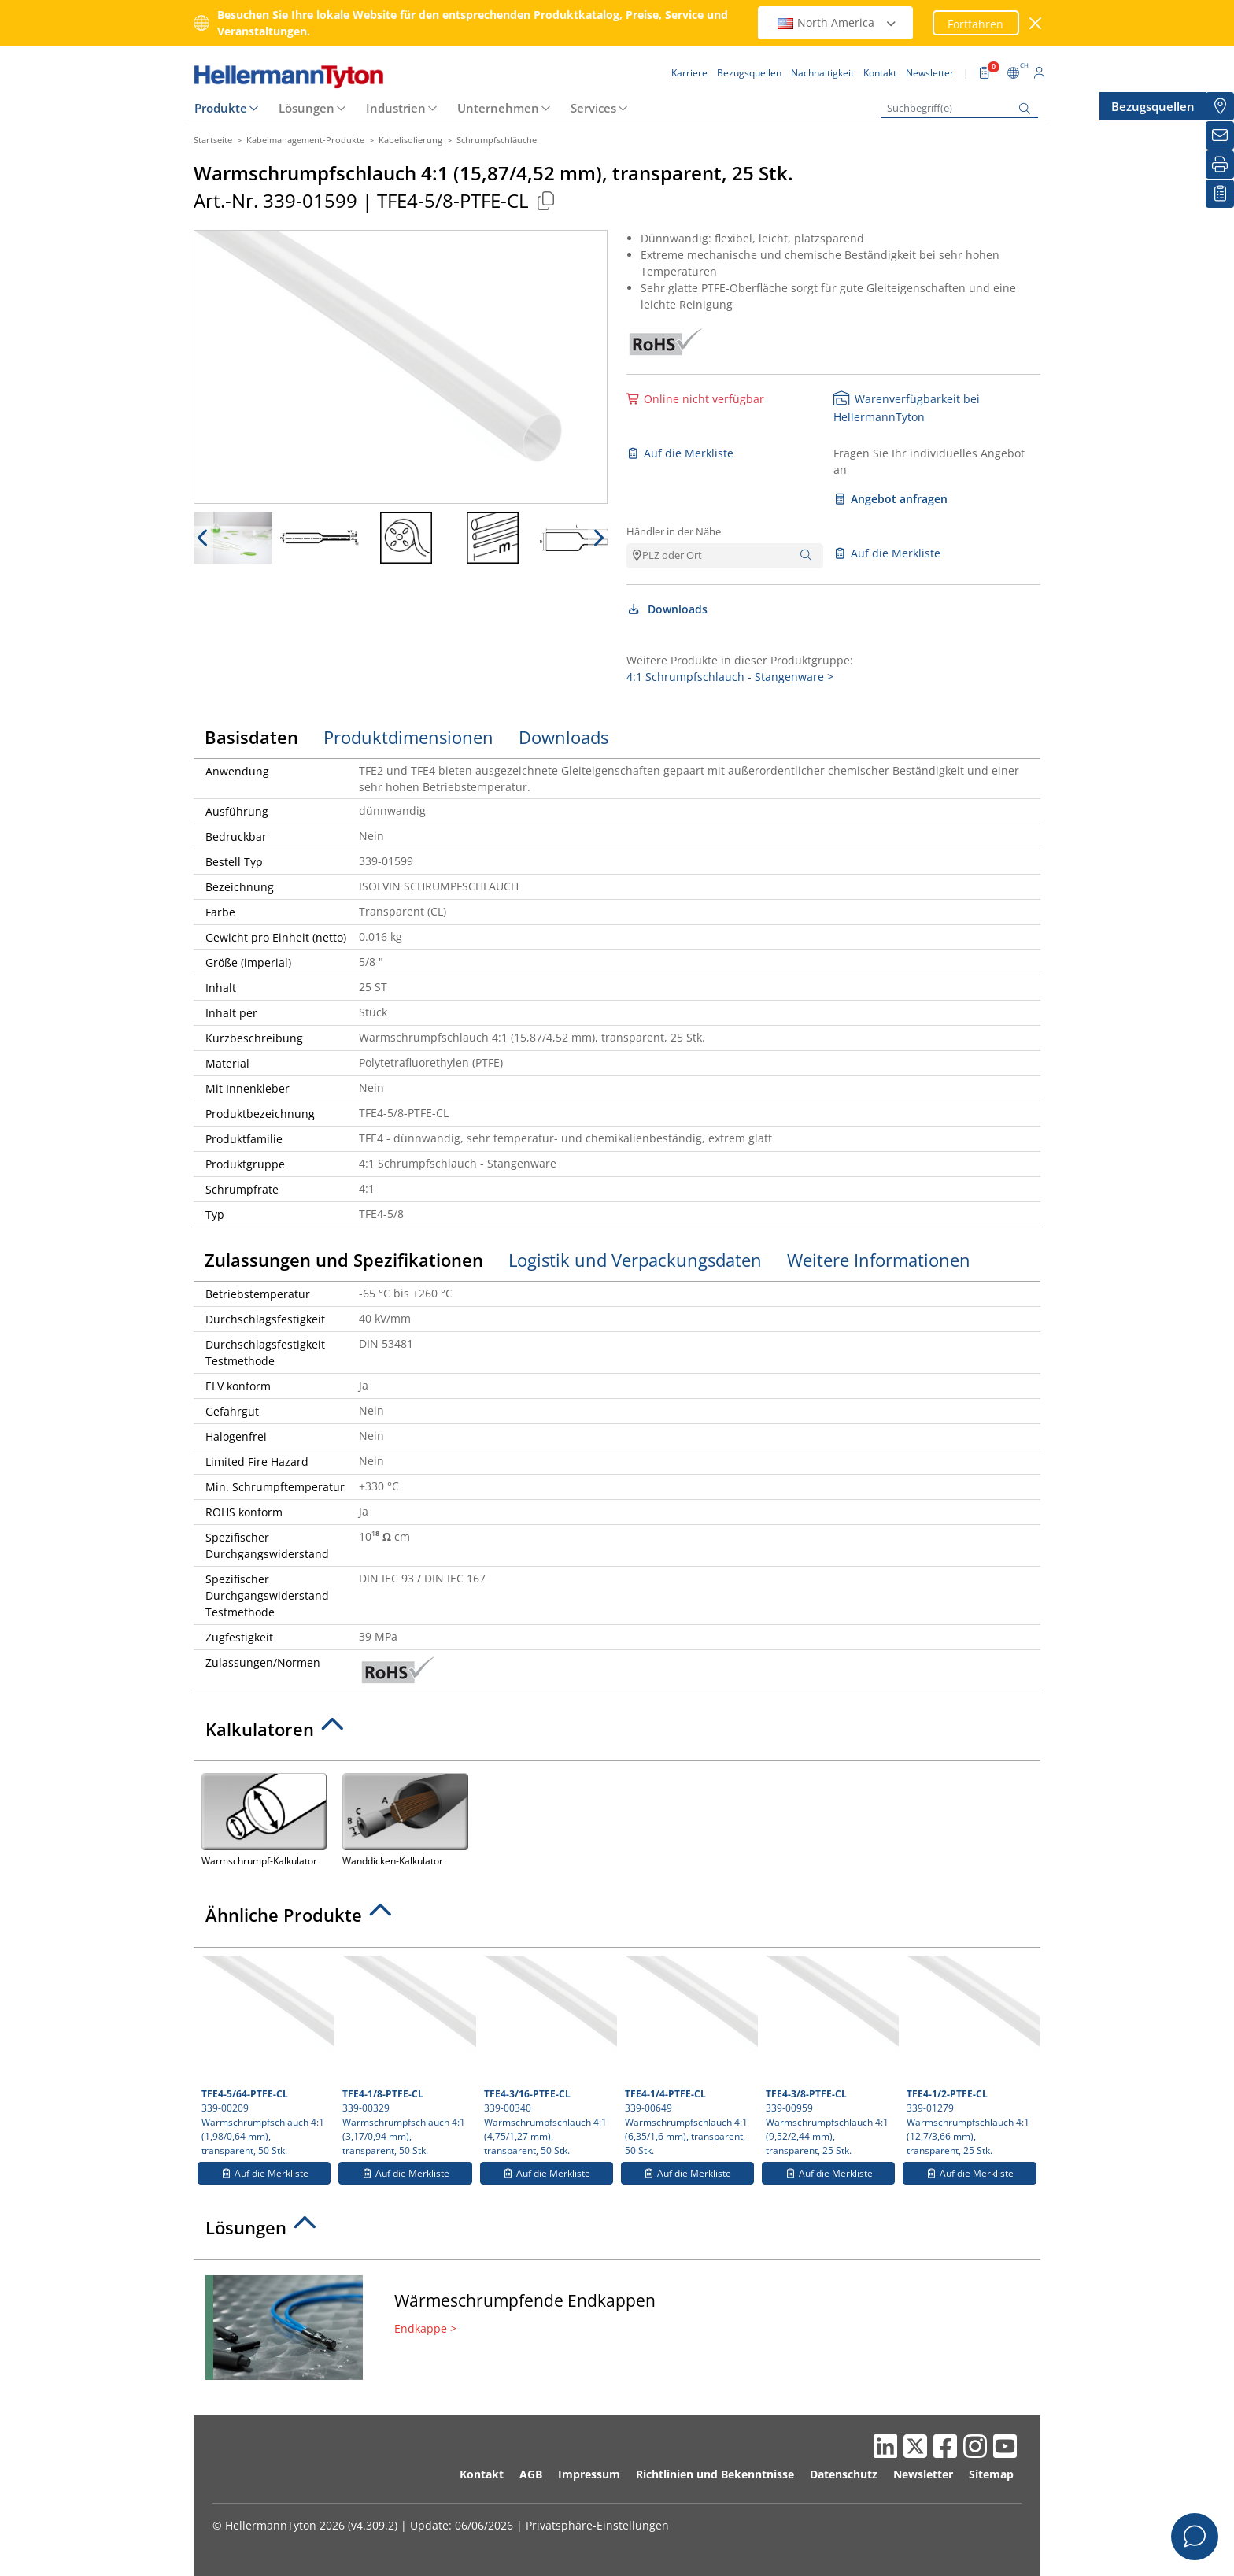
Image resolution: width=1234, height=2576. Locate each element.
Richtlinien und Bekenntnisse (715, 2474)
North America (837, 22)
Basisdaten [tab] (251, 737)
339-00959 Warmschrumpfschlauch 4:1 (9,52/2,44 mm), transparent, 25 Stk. (830, 2056)
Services (593, 108)
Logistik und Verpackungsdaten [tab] (635, 1259)
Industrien (396, 108)
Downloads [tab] (563, 737)
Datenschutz (843, 2474)
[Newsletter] (1220, 135)
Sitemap (991, 2474)
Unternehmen (498, 108)
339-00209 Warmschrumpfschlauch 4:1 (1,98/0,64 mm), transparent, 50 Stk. (266, 2056)
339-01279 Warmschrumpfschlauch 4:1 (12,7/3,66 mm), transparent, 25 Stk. (971, 2056)
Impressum (589, 2474)
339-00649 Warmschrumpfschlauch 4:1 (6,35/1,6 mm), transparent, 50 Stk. (689, 2056)
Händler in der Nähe (673, 531)
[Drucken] (1220, 164)
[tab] (617, 1733)
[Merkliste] (1220, 194)
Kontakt (482, 2474)
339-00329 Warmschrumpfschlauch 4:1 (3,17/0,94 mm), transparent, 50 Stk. (406, 2056)
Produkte (220, 108)
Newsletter (923, 2474)
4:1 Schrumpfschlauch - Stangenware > (729, 676)
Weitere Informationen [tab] (878, 1259)
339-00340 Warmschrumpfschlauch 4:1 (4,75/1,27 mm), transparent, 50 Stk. (548, 2056)
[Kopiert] (545, 200)
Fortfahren (975, 24)
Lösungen (306, 108)
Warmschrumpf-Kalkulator (264, 1818)
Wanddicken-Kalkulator (404, 1818)
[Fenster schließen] (1036, 23)
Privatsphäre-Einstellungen (597, 2525)
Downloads (667, 608)
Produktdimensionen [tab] (408, 737)
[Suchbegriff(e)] (959, 108)
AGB (530, 2474)
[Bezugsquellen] (1220, 106)
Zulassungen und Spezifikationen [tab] (344, 1259)
